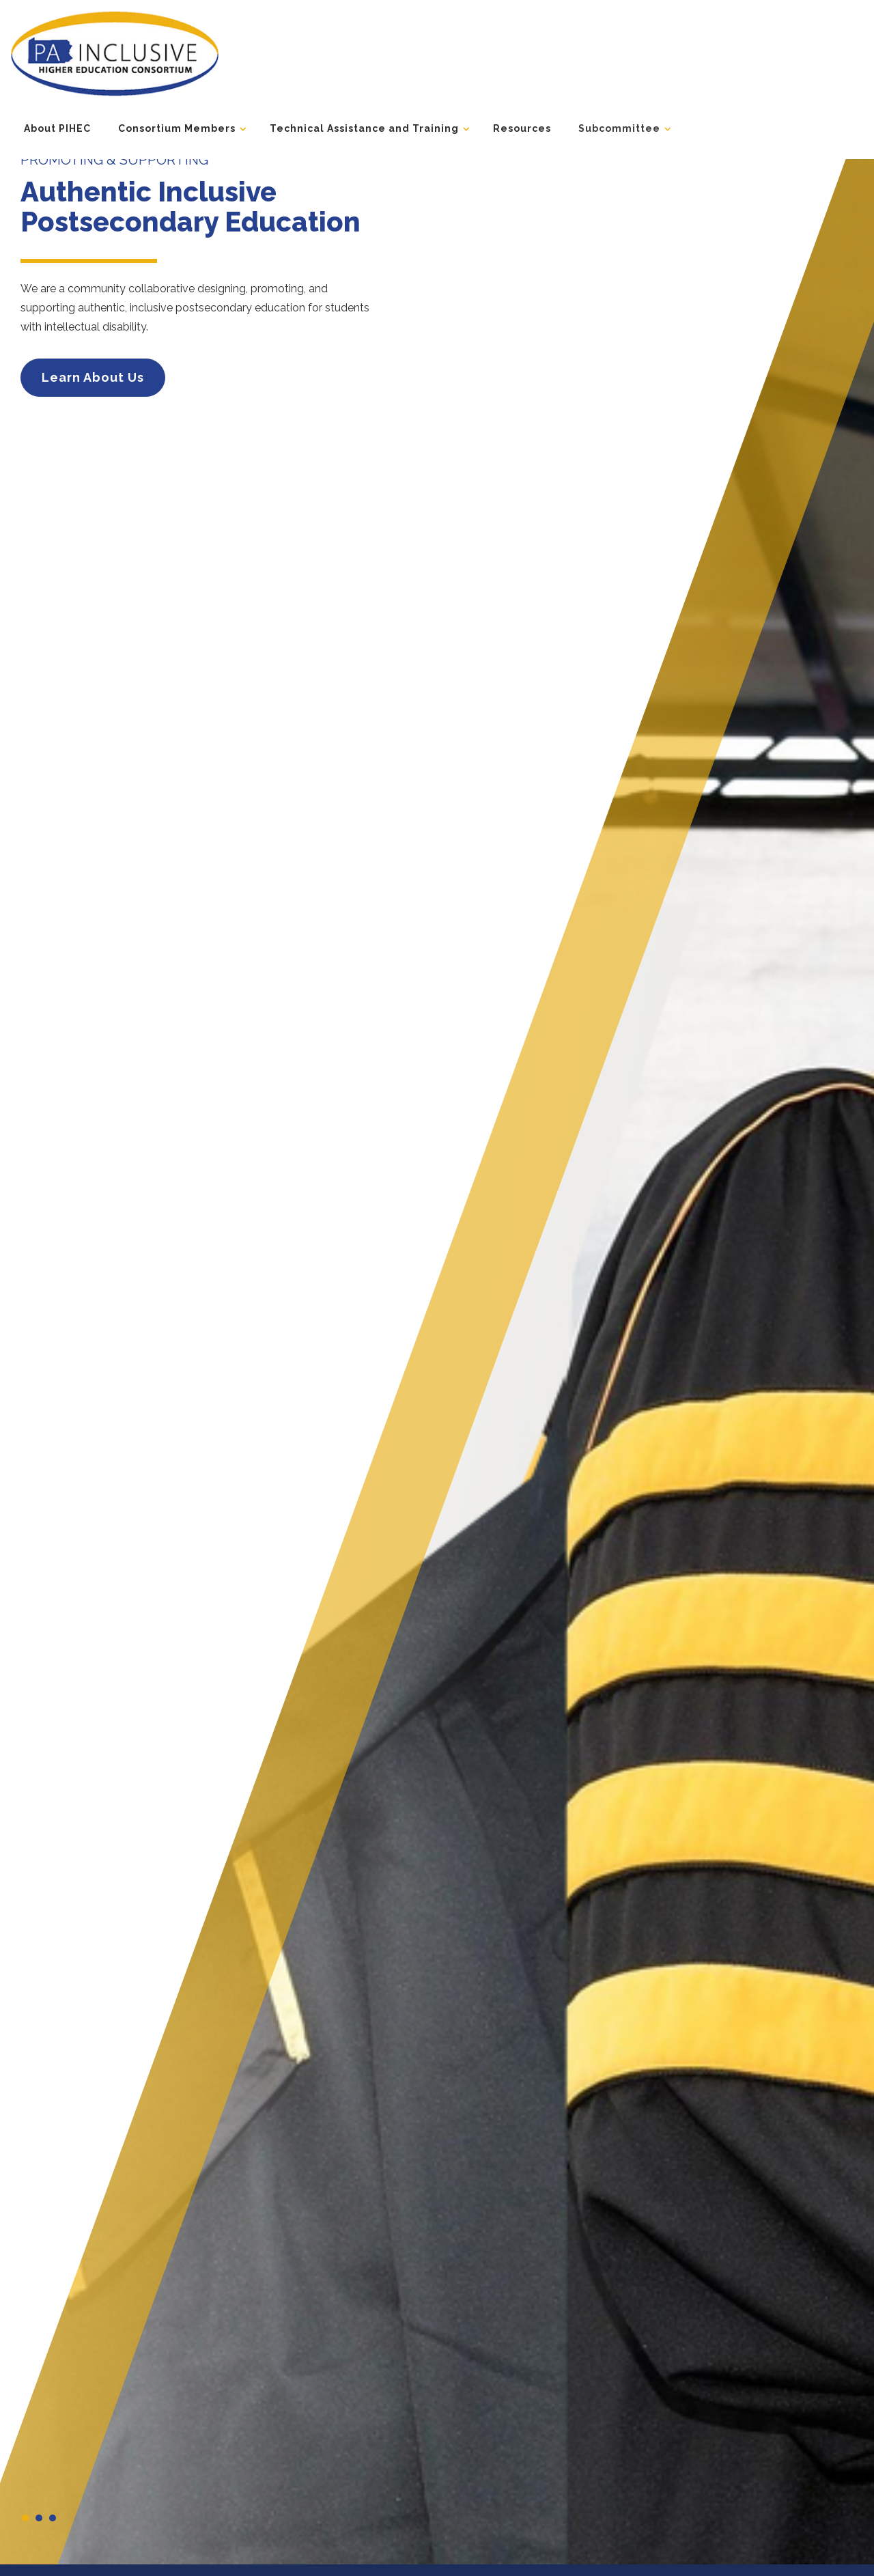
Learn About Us (93, 377)
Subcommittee (619, 128)
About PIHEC (57, 128)
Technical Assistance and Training (364, 128)
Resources (522, 128)
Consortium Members (177, 128)
